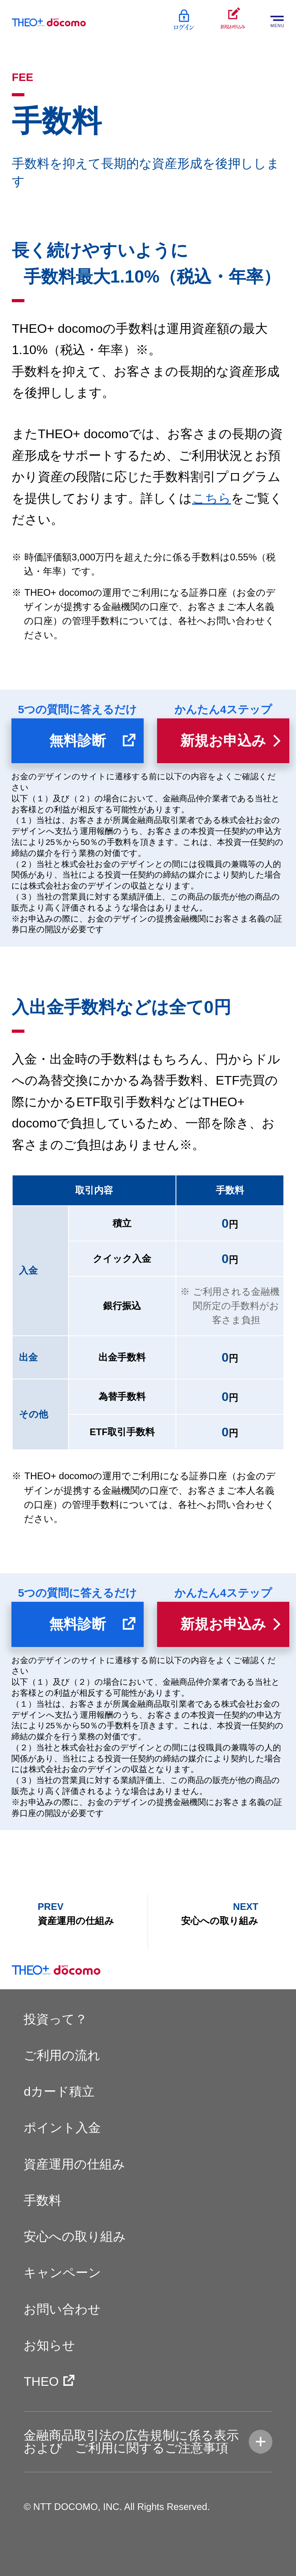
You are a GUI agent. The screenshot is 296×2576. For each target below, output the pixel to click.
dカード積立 (59, 2091)
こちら (211, 498)
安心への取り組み (75, 2236)
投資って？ (55, 2019)
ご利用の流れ (62, 2055)
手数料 (42, 2200)
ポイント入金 (62, 2128)
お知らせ (49, 2345)
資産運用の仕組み (74, 2164)
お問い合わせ (62, 2309)
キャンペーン (62, 2273)
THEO (41, 2381)
